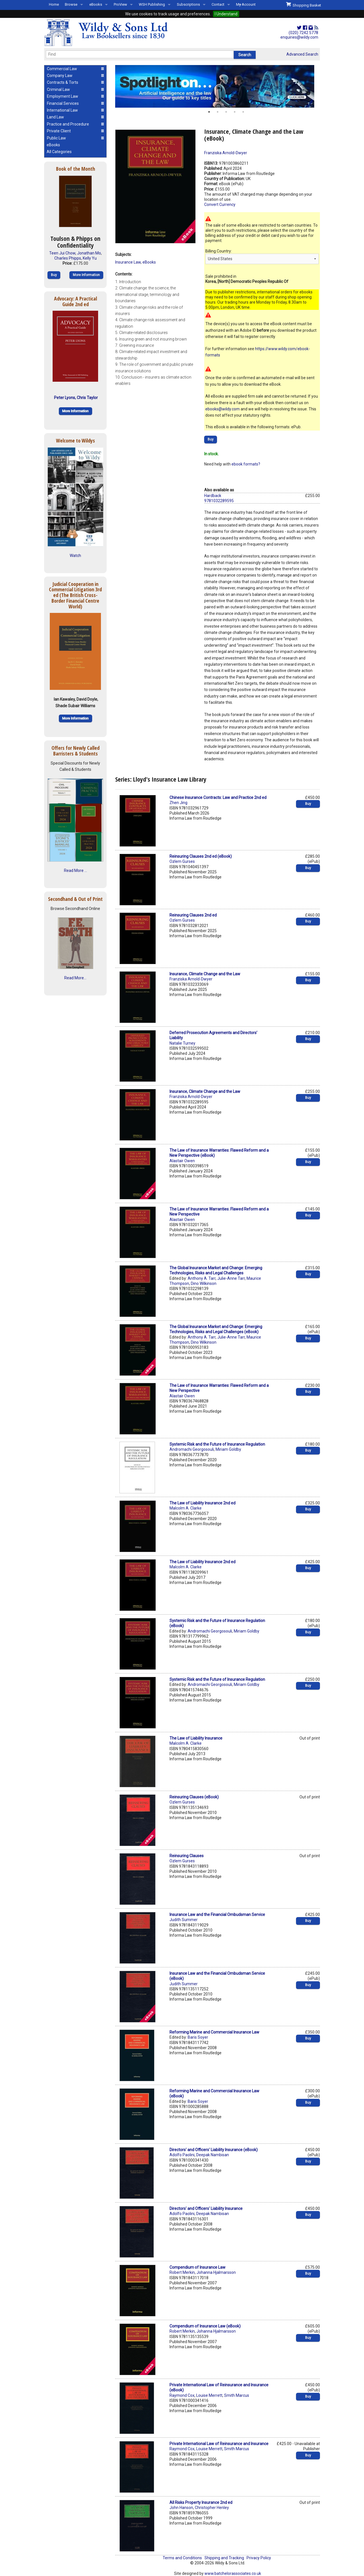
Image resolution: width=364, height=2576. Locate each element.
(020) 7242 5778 (303, 32)
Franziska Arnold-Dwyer (225, 153)
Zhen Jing (178, 802)
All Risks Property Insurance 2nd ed (200, 2502)
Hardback (212, 495)
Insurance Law (128, 262)
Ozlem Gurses (182, 861)
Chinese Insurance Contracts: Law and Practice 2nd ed (217, 797)
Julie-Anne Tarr (231, 1278)
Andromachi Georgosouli (191, 1449)
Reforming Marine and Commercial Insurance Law (214, 2032)
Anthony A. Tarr (202, 1278)
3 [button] (226, 112)
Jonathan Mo (89, 253)
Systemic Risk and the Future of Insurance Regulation (217, 1444)
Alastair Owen (182, 1160)
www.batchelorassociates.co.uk (232, 2573)
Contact (218, 4)
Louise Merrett (209, 2395)
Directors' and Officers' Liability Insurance (206, 2208)
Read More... (75, 978)
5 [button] (243, 112)
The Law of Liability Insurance (195, 1738)
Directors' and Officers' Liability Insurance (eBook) (213, 2149)
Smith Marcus (236, 2395)
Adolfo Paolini (182, 2155)
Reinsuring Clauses (186, 1855)
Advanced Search (302, 54)
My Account (246, 4)
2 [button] (217, 112)
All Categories (59, 151)
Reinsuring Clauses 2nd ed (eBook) (200, 856)
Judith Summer (183, 1919)
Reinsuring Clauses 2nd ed (193, 915)
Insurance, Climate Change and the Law (204, 974)
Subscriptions (188, 4)
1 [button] (209, 112)
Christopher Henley (212, 2507)
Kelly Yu (90, 258)
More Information (86, 275)
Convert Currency (219, 204)
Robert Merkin (182, 2272)
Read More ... (75, 870)
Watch (75, 555)
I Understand (226, 14)
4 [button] (234, 112)
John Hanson (181, 2507)
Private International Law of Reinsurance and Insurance (218, 2443)
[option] (217, 86)
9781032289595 (219, 500)
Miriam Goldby (228, 1449)
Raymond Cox (182, 2395)
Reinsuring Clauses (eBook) (194, 1797)
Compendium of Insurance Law (197, 2267)
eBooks (95, 4)
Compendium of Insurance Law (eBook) (205, 2326)
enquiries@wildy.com (299, 37)
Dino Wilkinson (203, 1283)
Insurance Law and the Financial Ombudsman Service (217, 1914)
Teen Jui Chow (62, 253)
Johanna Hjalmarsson (216, 2272)
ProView (120, 4)
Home (54, 4)
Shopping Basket (303, 4)
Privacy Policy (259, 2558)
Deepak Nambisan (212, 2155)
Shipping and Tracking (224, 2558)
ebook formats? (245, 464)
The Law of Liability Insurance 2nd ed (202, 1503)
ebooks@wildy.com (222, 409)
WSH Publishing (152, 4)
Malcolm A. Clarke (185, 1508)
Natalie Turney (182, 1043)
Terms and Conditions (182, 2558)
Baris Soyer (198, 2037)
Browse (71, 4)
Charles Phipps (67, 258)
